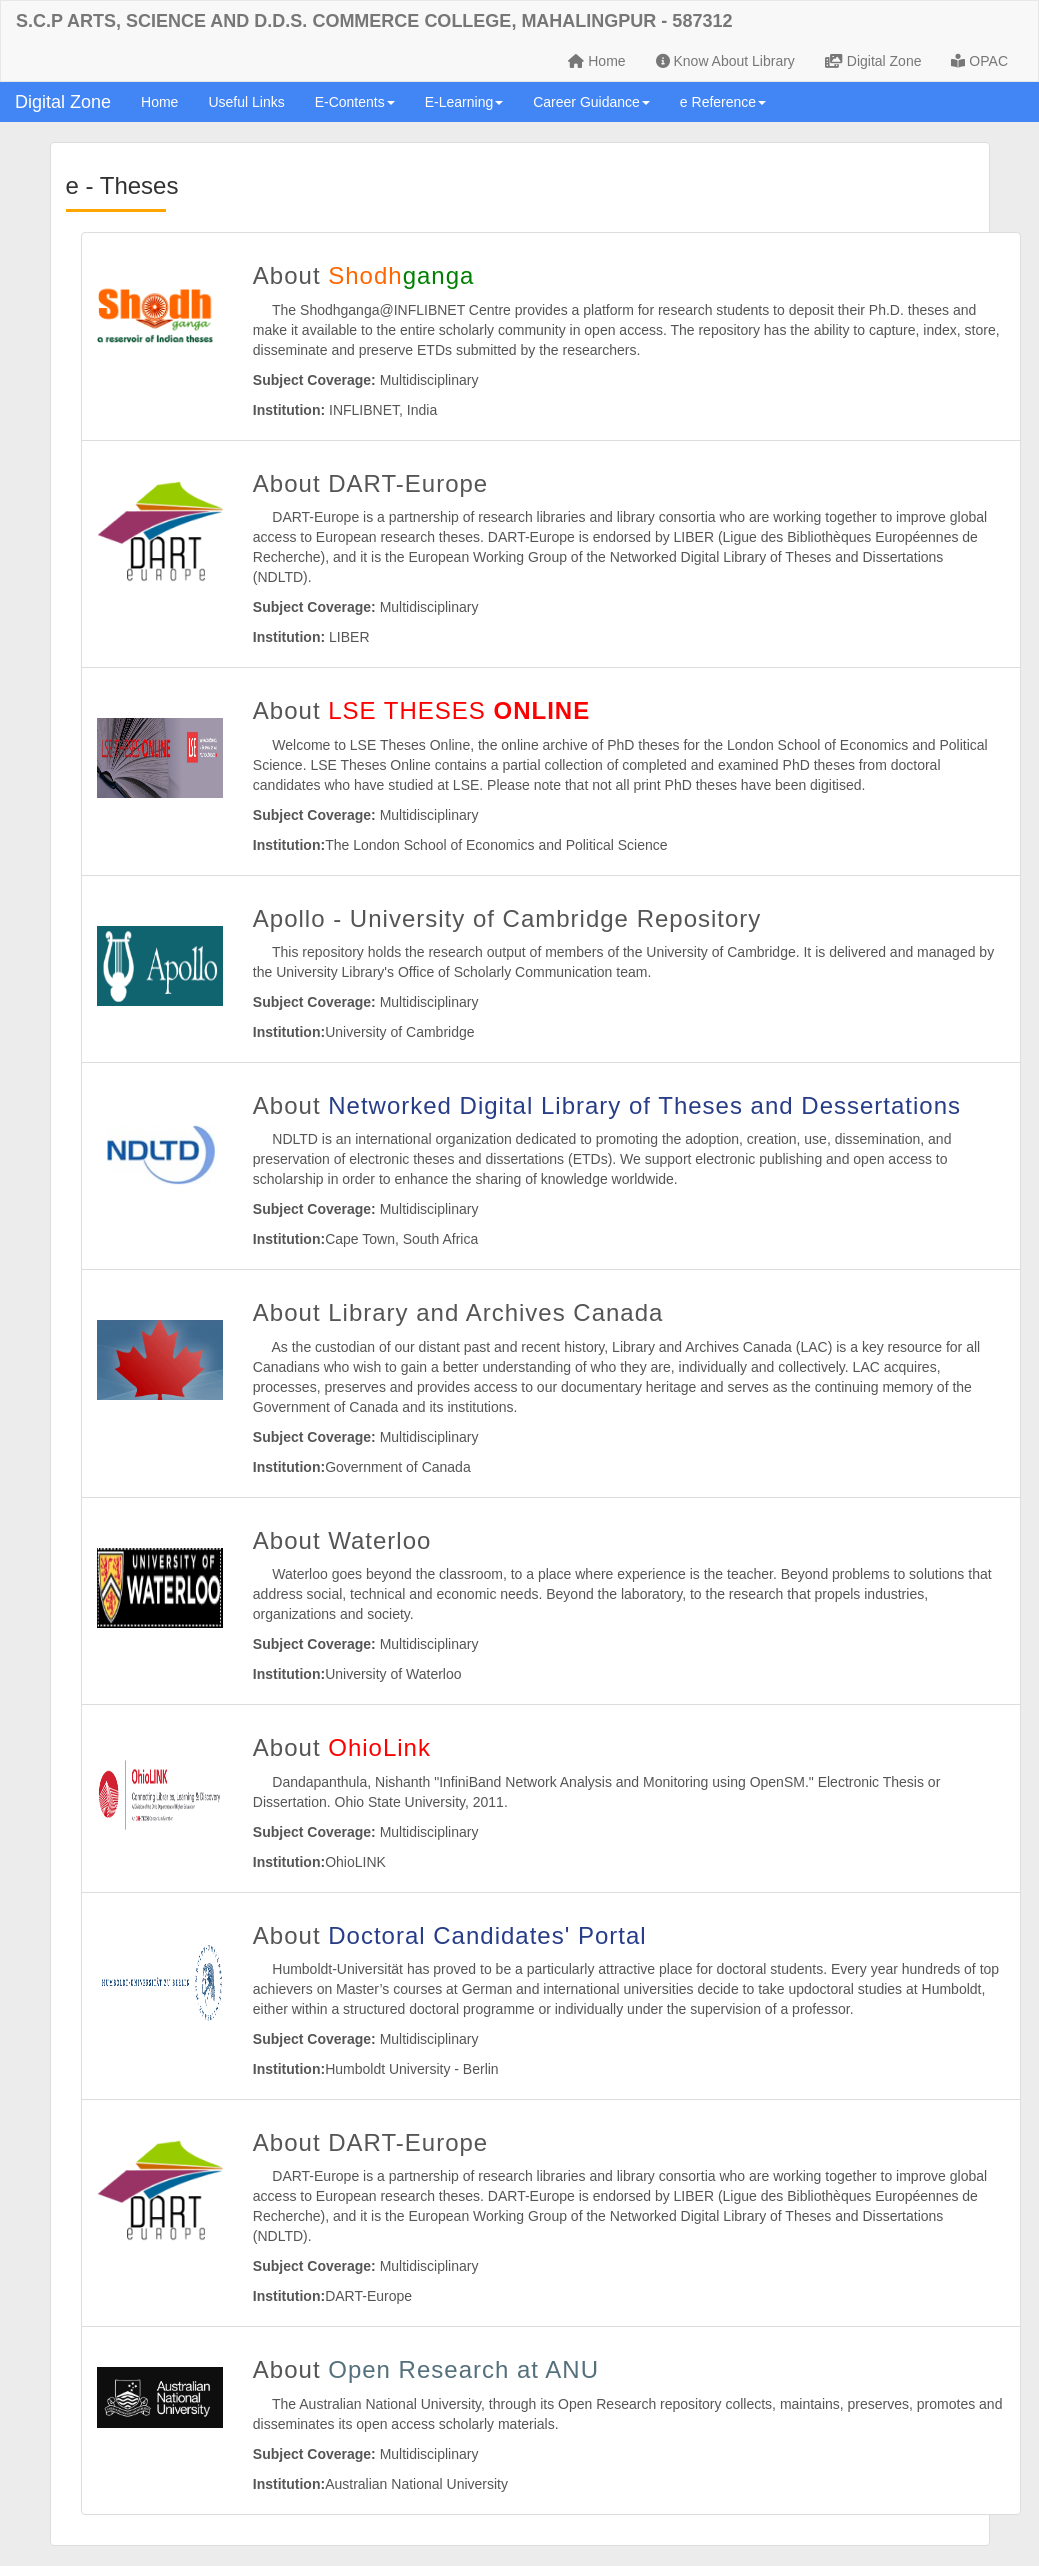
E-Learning (464, 102)
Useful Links (246, 102)
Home (596, 61)
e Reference (723, 102)
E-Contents (355, 102)
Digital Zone (873, 61)
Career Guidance (591, 102)
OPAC (979, 61)
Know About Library (725, 61)
